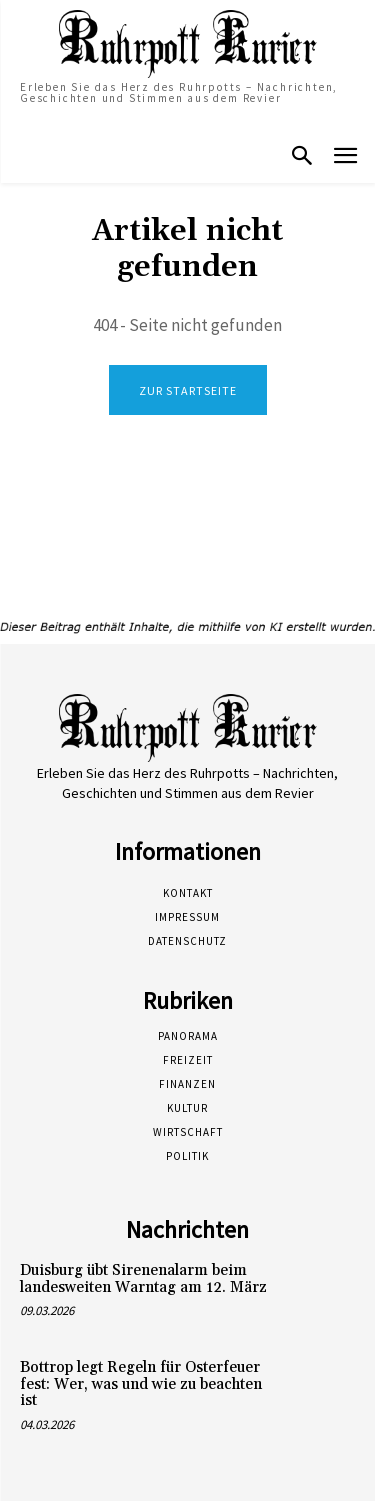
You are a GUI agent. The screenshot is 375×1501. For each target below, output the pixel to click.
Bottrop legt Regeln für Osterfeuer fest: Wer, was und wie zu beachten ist (141, 1384)
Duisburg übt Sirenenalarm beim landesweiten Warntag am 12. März (143, 1279)
